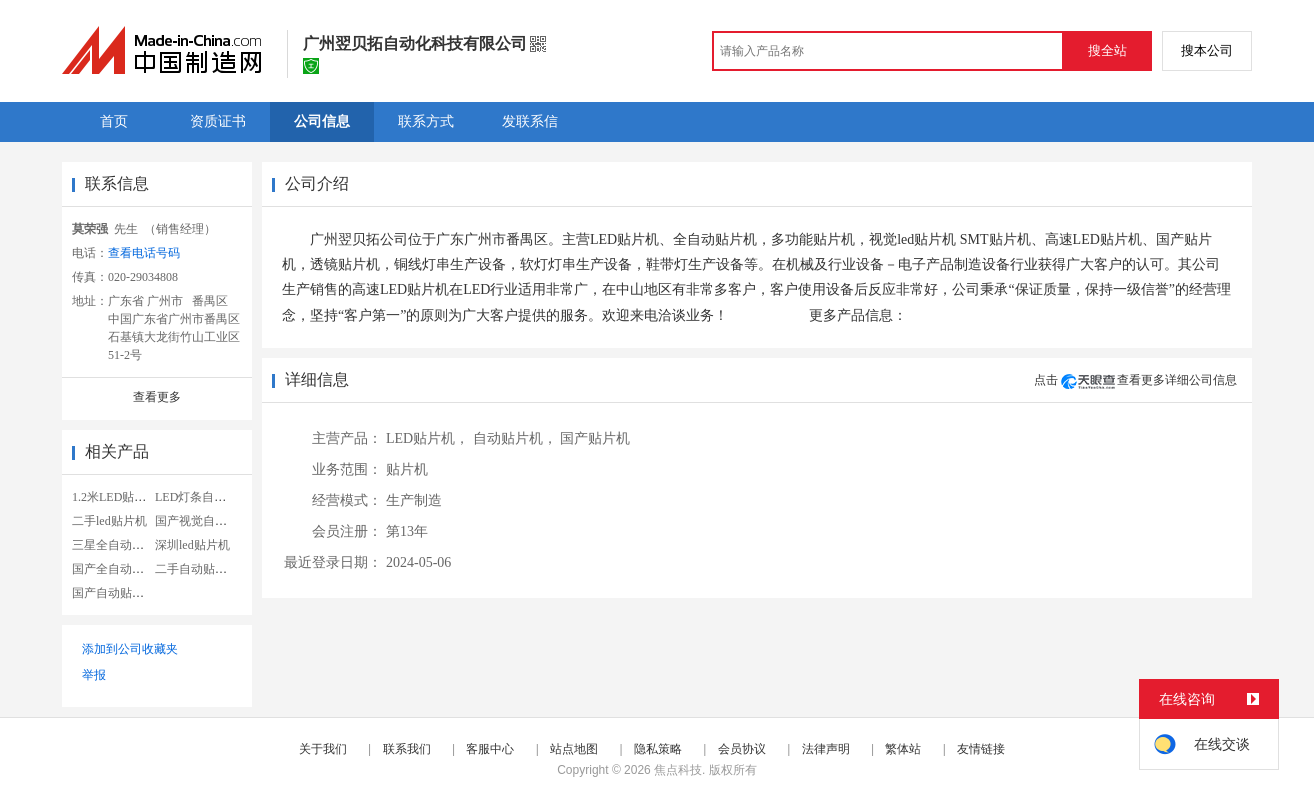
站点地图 (574, 749)
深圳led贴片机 (192, 545)
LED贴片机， (427, 438)
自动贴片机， (515, 438)
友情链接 (981, 749)
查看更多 (157, 397)
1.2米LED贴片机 (115, 497)
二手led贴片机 (109, 521)
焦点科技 (678, 770)
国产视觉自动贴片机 (209, 521)
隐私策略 (658, 749)
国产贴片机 (595, 438)
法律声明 (826, 749)
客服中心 (490, 749)
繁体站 (903, 749)
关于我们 (323, 749)
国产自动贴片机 (114, 593)
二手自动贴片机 (197, 569)
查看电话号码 (144, 253)
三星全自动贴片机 (120, 545)
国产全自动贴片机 (120, 569)
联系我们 (407, 749)
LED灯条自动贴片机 (208, 497)
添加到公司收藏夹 (130, 649)
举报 (94, 675)
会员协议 (742, 749)
